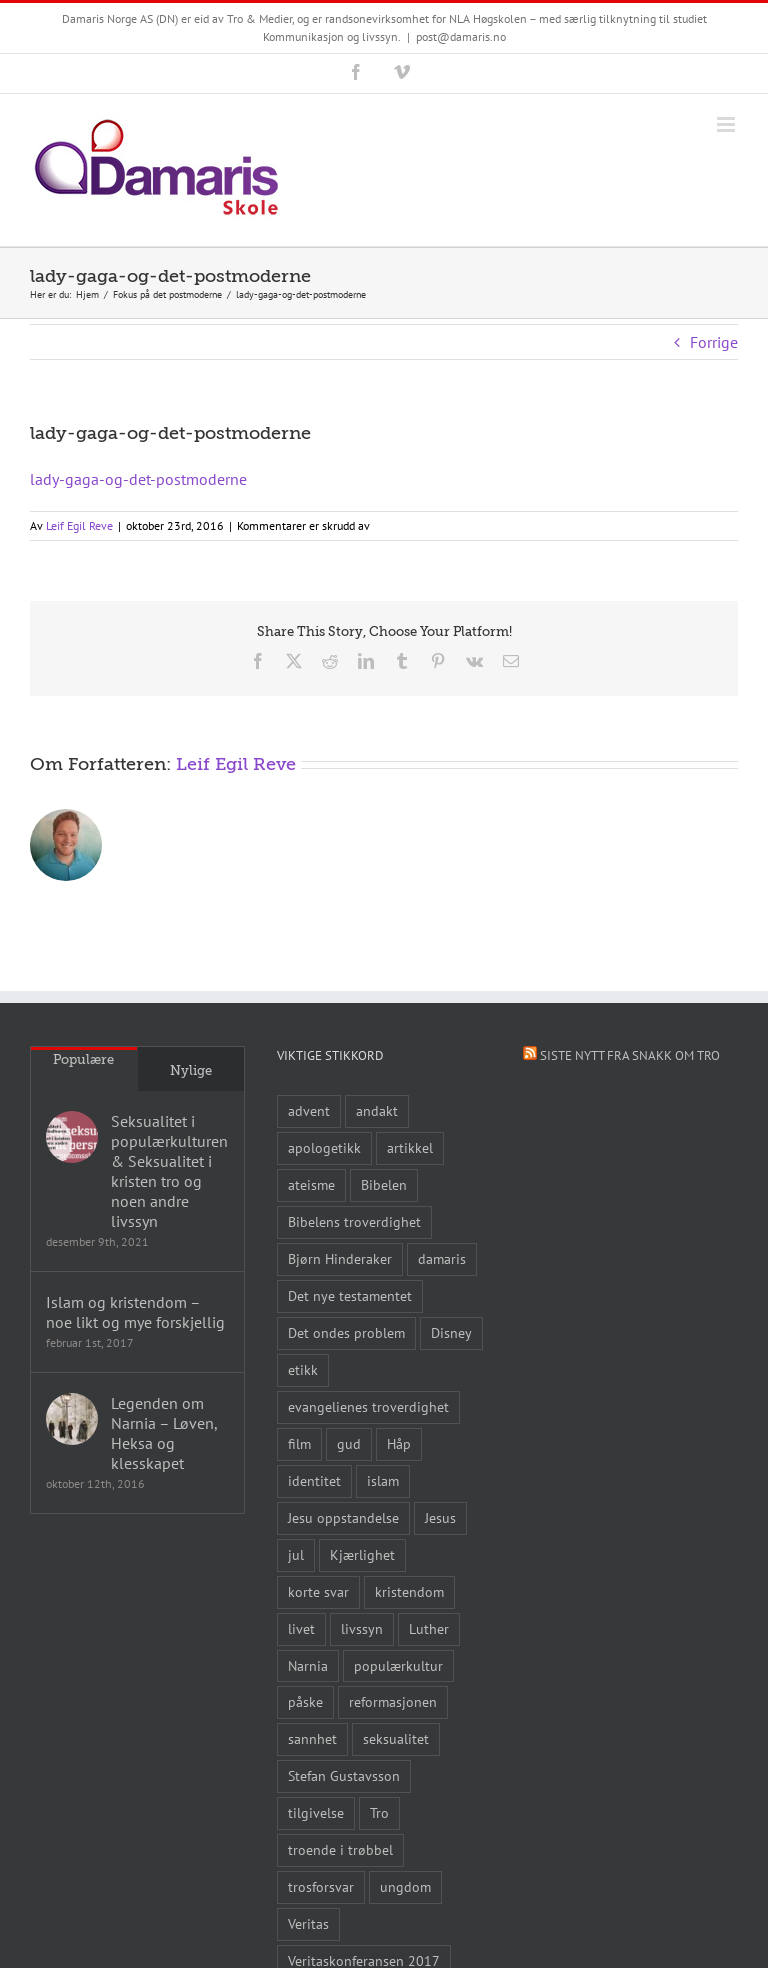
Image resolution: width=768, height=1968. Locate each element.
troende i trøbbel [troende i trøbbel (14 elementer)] (340, 1849)
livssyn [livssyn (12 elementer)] (362, 1628)
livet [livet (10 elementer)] (301, 1628)
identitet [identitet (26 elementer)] (314, 1480)
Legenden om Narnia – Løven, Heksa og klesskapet (164, 1433)
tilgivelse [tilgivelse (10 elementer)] (316, 1812)
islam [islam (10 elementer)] (383, 1480)
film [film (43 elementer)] (299, 1443)
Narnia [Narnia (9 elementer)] (308, 1665)
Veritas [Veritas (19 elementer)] (308, 1923)
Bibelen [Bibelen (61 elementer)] (384, 1184)
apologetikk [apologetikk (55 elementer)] (324, 1147)
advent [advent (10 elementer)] (309, 1110)
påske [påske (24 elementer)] (305, 1701)
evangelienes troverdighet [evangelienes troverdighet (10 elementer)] (368, 1406)
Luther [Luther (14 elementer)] (429, 1628)
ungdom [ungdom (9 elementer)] (405, 1886)
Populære (83, 1059)
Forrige (714, 342)
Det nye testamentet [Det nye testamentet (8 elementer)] (350, 1295)
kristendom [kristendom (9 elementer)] (409, 1591)
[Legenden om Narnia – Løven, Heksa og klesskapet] (72, 1419)
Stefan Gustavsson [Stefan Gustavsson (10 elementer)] (344, 1775)
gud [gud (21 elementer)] (349, 1443)
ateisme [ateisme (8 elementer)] (311, 1184)
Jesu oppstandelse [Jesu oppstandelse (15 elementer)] (343, 1517)
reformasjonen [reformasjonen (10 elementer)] (393, 1701)
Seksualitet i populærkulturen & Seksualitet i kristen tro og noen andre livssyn (169, 1171)
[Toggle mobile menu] (727, 124)
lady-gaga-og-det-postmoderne (138, 479)
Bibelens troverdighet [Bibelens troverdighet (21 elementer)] (354, 1221)
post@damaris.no (461, 36)
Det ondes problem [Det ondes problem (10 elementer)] (346, 1332)
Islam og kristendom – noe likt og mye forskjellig (135, 1312)
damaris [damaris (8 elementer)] (442, 1258)
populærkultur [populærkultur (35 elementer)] (398, 1665)
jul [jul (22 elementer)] (296, 1554)
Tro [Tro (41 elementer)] (379, 1812)
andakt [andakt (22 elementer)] (377, 1110)
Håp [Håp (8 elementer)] (399, 1443)
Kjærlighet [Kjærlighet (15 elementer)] (362, 1554)
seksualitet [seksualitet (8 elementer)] (396, 1738)
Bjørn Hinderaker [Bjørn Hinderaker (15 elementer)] (340, 1258)
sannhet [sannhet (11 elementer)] (312, 1738)
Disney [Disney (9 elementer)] (451, 1332)
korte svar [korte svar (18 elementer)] (318, 1591)
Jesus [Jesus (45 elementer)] (440, 1517)
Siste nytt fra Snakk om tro (630, 1055)
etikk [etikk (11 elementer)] (303, 1369)
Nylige (191, 1070)
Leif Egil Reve (79, 525)
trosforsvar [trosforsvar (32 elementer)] (321, 1886)
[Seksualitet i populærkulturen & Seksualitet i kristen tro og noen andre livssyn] (72, 1137)
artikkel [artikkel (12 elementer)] (410, 1147)
